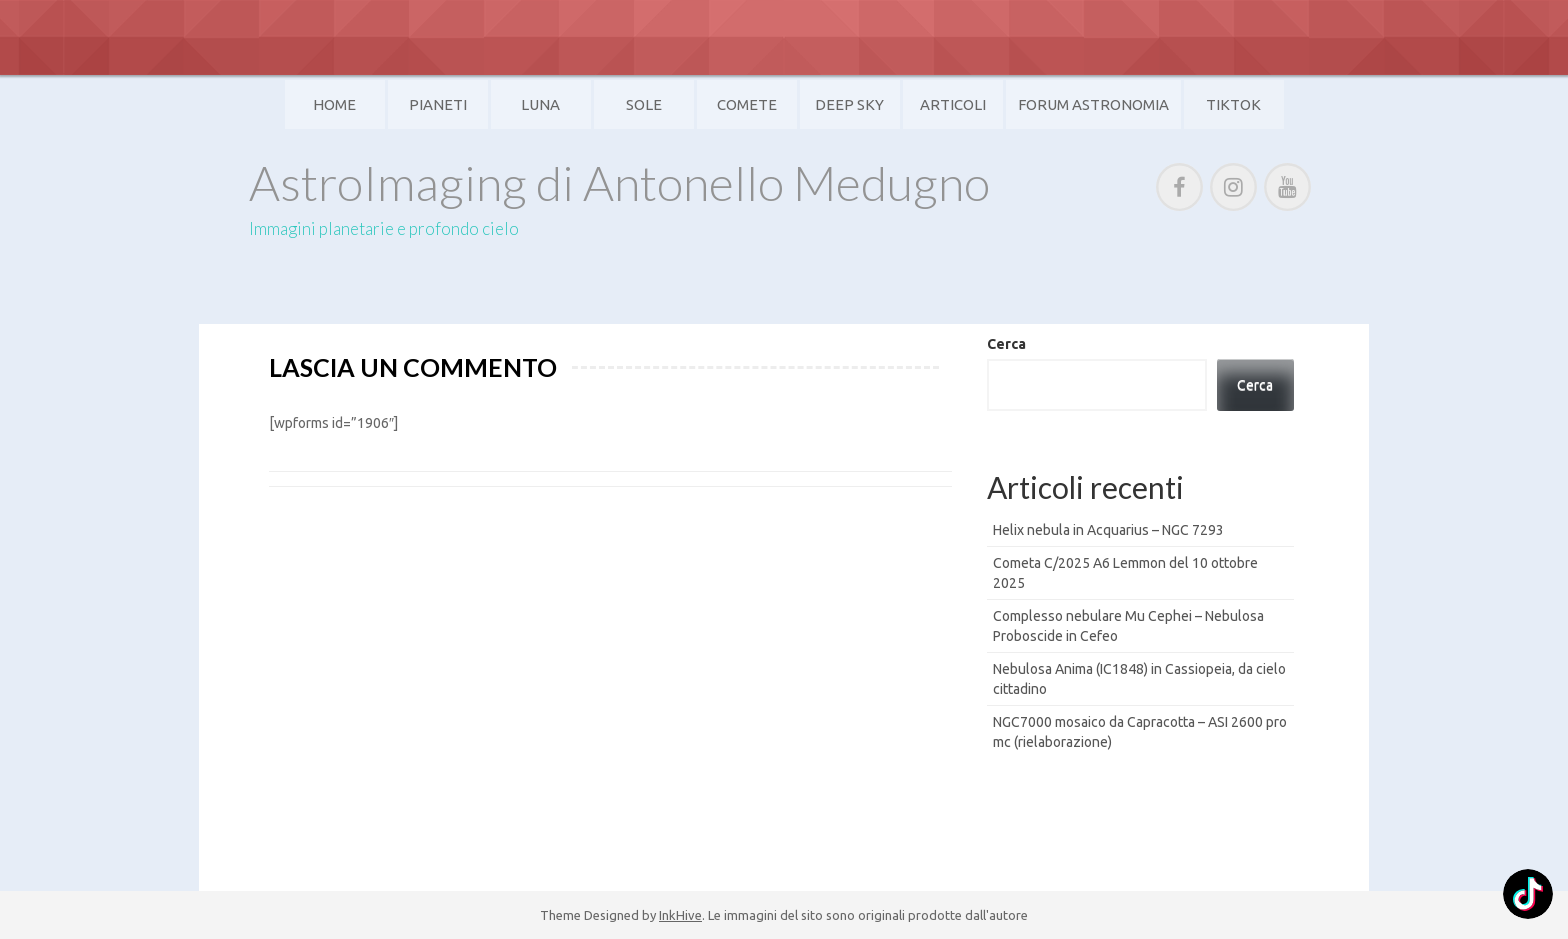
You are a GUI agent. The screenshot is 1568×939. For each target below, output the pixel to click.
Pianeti (438, 104)
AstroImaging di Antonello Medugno (619, 182)
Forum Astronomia (1093, 104)
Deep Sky (849, 104)
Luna (540, 104)
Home (334, 104)
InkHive (680, 915)
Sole (644, 104)
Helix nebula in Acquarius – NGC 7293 (1108, 530)
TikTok (1233, 104)
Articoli (953, 104)
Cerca (1006, 344)
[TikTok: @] (1528, 896)
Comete (747, 104)
